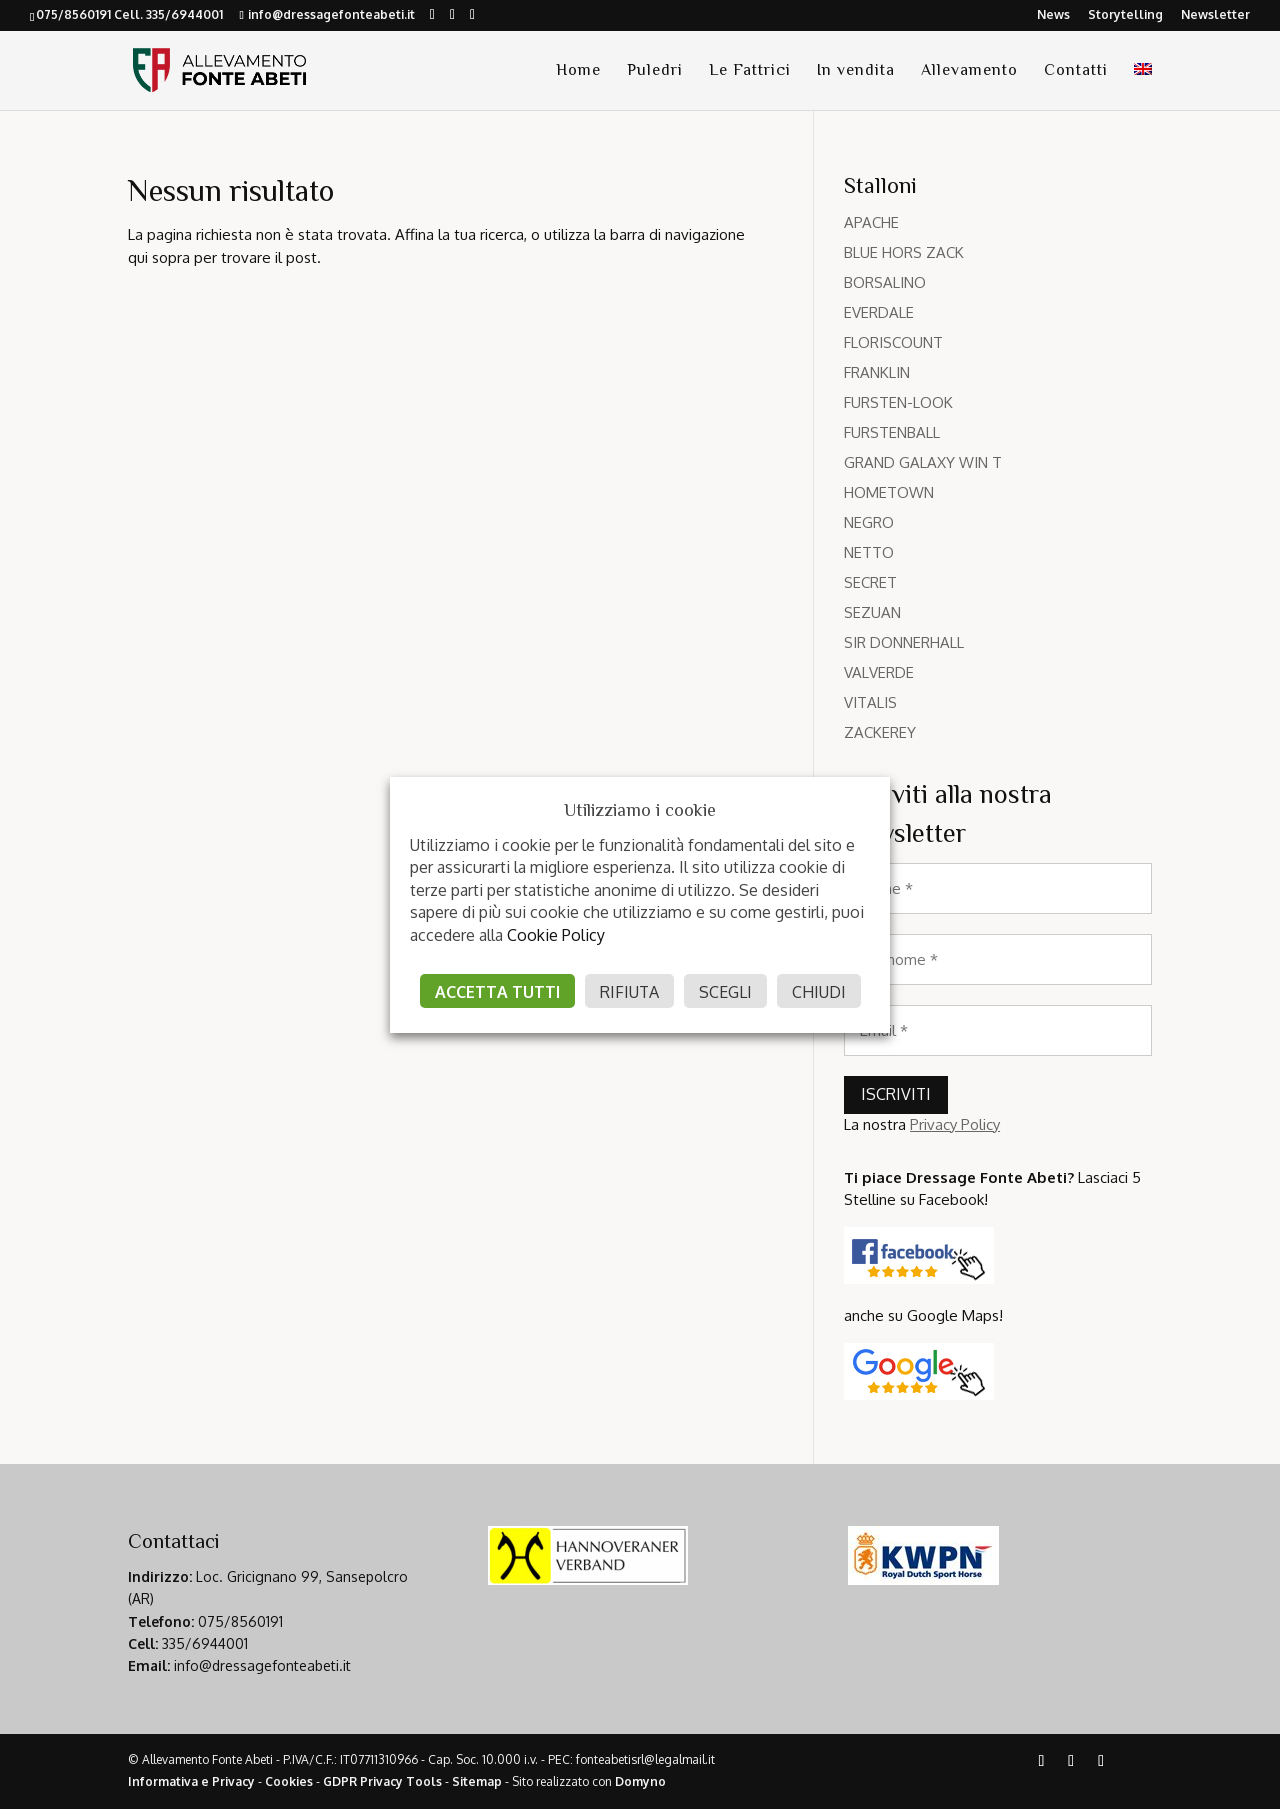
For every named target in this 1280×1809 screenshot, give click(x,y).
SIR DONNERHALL (904, 642)
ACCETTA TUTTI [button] (497, 992)
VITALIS (870, 702)
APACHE (871, 222)
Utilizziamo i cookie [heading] (640, 810)
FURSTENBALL (892, 432)
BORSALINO (885, 282)
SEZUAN (872, 612)
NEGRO (869, 522)
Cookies (289, 1781)
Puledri (655, 71)
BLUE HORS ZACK (904, 252)
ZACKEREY (880, 732)
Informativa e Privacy (191, 1781)
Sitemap (477, 1781)
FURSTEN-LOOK (898, 402)
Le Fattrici (750, 71)
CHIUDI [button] (819, 992)
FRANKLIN (877, 372)
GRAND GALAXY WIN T (923, 462)
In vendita (856, 71)
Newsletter (1215, 15)
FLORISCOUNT (893, 342)
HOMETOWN (889, 492)
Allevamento (969, 71)
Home (578, 71)
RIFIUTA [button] (629, 992)
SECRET (870, 582)
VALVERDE (879, 672)
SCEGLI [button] (725, 992)
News (1053, 15)
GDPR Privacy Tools (382, 1781)
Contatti (1076, 71)
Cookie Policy (556, 935)
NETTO (869, 552)
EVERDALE (879, 312)
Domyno (640, 1781)
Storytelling (1125, 15)
